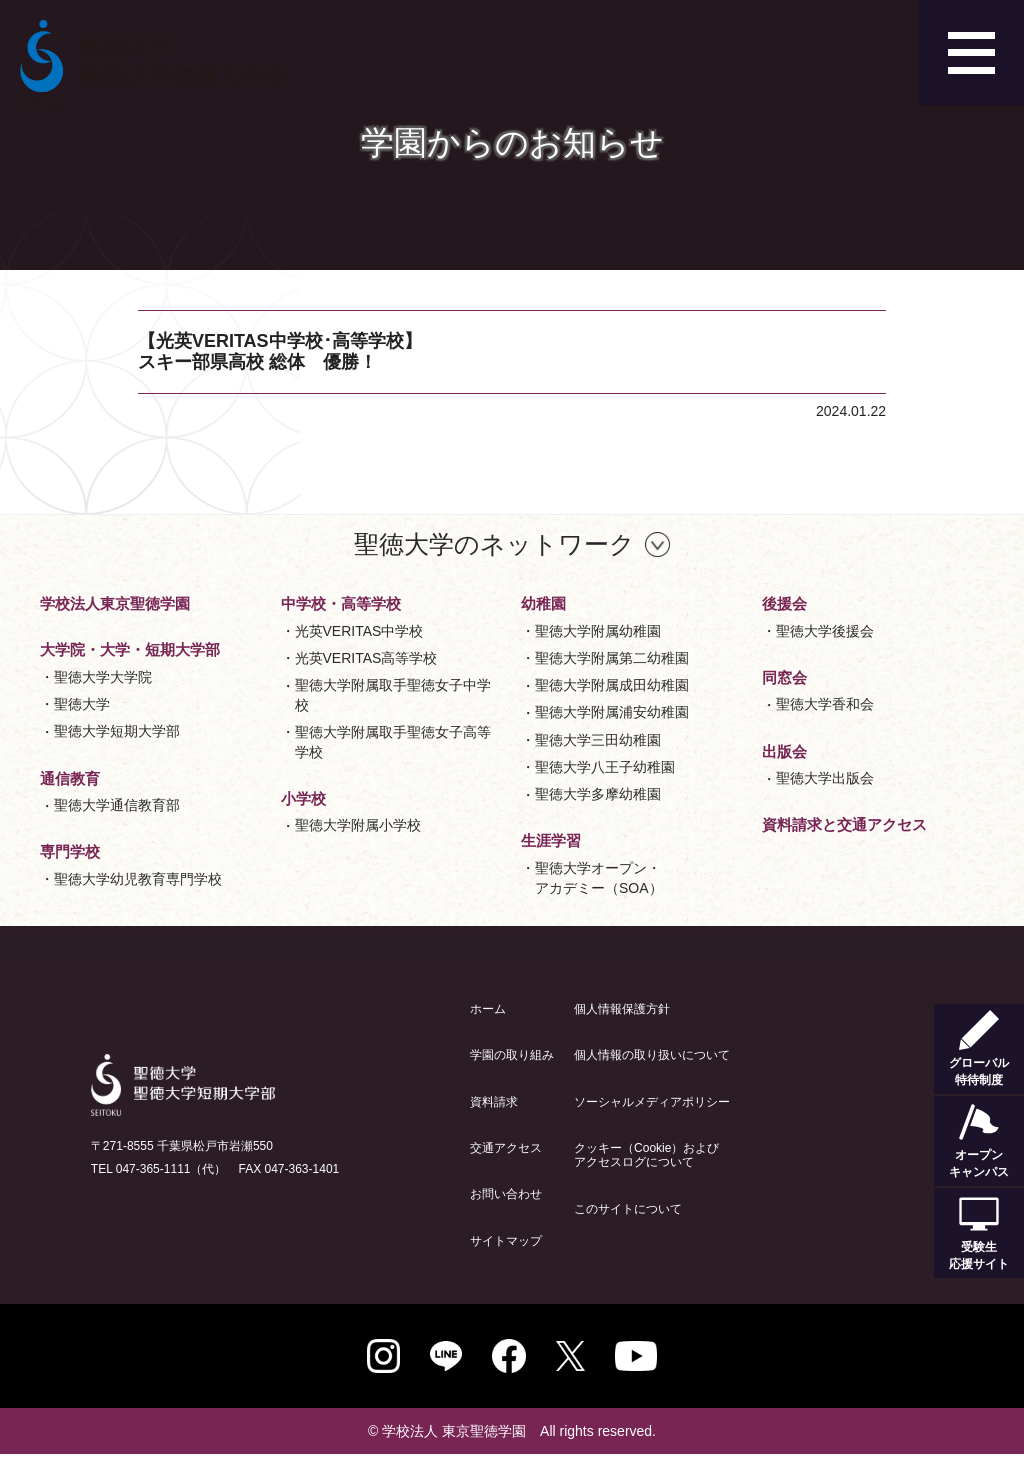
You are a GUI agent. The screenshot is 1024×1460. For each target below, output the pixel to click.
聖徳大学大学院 (103, 677)
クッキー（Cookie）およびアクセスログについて (646, 1155)
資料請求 (494, 1102)
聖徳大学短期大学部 (117, 731)
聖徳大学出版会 (825, 778)
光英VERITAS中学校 (359, 631)
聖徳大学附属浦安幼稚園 (612, 712)
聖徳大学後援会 (825, 631)
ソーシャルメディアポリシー (652, 1102)
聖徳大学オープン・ (599, 879)
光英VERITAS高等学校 (366, 658)
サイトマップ (506, 1241)
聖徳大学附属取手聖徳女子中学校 (393, 695)
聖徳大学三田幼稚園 (598, 740)
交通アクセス (506, 1148)
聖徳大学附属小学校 (358, 825)
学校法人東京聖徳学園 (115, 603)
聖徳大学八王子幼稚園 (605, 767)
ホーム (488, 1009)
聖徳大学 (82, 704)
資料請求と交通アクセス (844, 824)
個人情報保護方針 (622, 1009)
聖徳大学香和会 (825, 704)
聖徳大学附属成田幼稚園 (612, 685)
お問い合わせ (506, 1194)
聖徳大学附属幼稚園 (598, 631)
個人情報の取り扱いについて (652, 1055)
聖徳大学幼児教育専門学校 (138, 879)
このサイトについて (628, 1209)
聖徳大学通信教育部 (117, 805)
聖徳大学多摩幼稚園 (598, 794)
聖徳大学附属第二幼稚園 (612, 658)
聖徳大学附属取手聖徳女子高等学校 (393, 742)
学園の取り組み (512, 1055)
